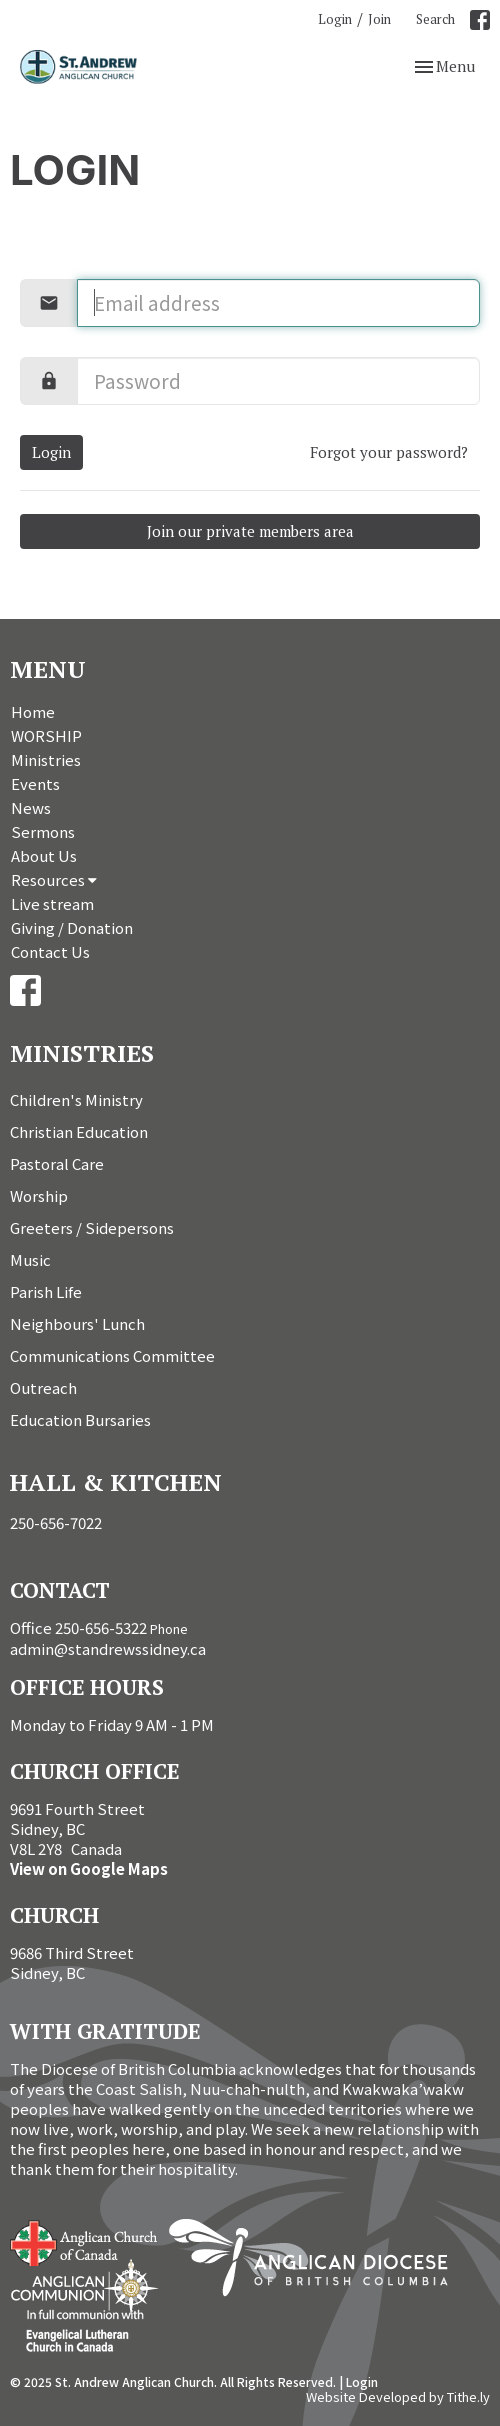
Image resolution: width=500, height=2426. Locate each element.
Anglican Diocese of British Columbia (318, 2261)
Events (35, 783)
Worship (39, 1195)
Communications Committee (112, 1355)
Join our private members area (250, 531)
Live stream (52, 903)
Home (33, 711)
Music (30, 1259)
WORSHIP (46, 735)
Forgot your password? (389, 452)
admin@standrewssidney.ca (108, 1648)
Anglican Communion (84, 2286)
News (31, 807)
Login (335, 19)
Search (435, 19)
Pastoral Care (57, 1163)
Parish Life (46, 1291)
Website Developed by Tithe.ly (398, 2397)
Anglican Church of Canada (84, 2241)
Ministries (46, 759)
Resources (54, 879)
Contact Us (50, 951)
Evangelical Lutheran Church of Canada (77, 2332)
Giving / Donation (72, 927)
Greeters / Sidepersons (92, 1227)
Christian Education (79, 1131)
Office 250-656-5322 (78, 1627)
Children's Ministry (76, 1099)
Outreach (43, 1387)
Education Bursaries (80, 1419)
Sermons (43, 831)
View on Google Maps (89, 1868)
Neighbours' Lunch (77, 1323)
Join (379, 19)
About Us (44, 855)
